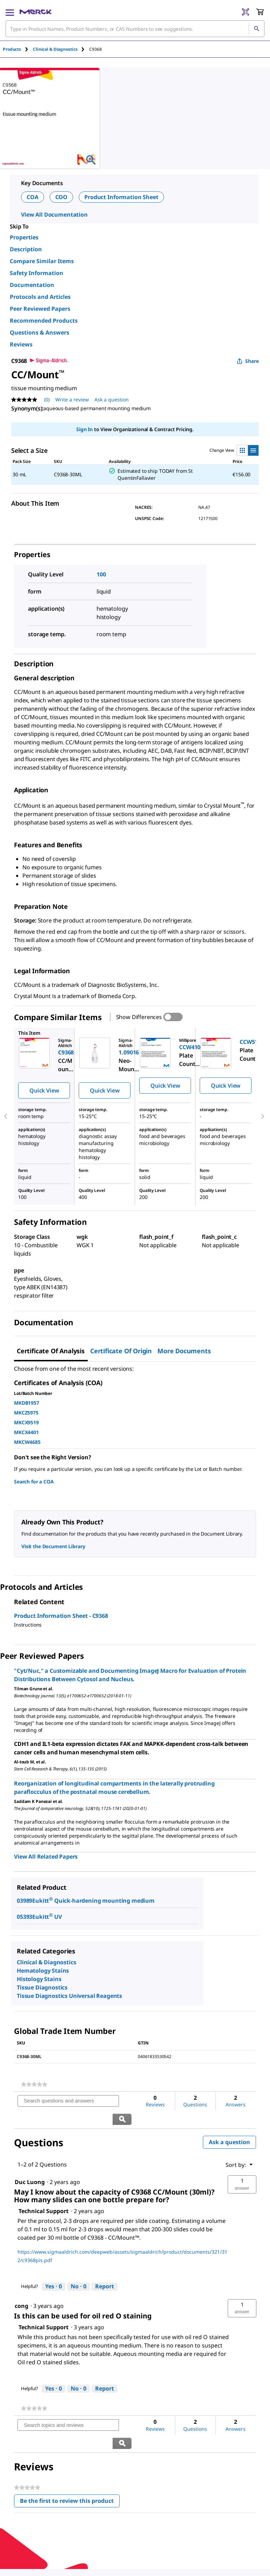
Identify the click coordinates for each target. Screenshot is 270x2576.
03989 (24, 1900)
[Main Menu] (10, 12)
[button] (242, 2166)
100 (101, 574)
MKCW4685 (27, 1442)
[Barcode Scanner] (245, 12)
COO (61, 197)
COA (32, 197)
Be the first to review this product (70, 2466)
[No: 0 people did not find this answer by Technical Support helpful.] (78, 2269)
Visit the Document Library (53, 1546)
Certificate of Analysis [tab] (51, 1351)
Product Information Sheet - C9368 (61, 1616)
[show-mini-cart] (259, 11)
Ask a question (229, 2124)
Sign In (84, 429)
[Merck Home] (35, 12)
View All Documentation (54, 214)
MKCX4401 (26, 1432)
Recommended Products (44, 320)
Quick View (44, 1090)
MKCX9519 (26, 1422)
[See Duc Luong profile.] (29, 2164)
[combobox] (135, 29)
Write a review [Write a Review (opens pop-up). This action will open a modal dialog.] (72, 399)
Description (26, 249)
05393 (24, 1917)
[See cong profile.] (21, 2288)
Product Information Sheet (121, 197)
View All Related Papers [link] (46, 1856)
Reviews (21, 344)
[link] (34, 2084)
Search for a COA (34, 1481)
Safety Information (36, 273)
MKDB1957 (26, 1402)
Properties (24, 237)
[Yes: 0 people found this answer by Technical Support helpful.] (53, 2269)
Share (248, 361)
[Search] (256, 28)
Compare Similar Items (42, 261)
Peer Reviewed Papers (40, 309)
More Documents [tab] (184, 1351)
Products (12, 49)
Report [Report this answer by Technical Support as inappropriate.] (104, 2268)
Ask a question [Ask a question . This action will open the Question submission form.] (111, 399)
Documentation (32, 285)
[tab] (18, 49)
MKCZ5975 (26, 1412)
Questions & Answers (39, 332)
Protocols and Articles (40, 297)
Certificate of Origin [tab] (121, 1351)
